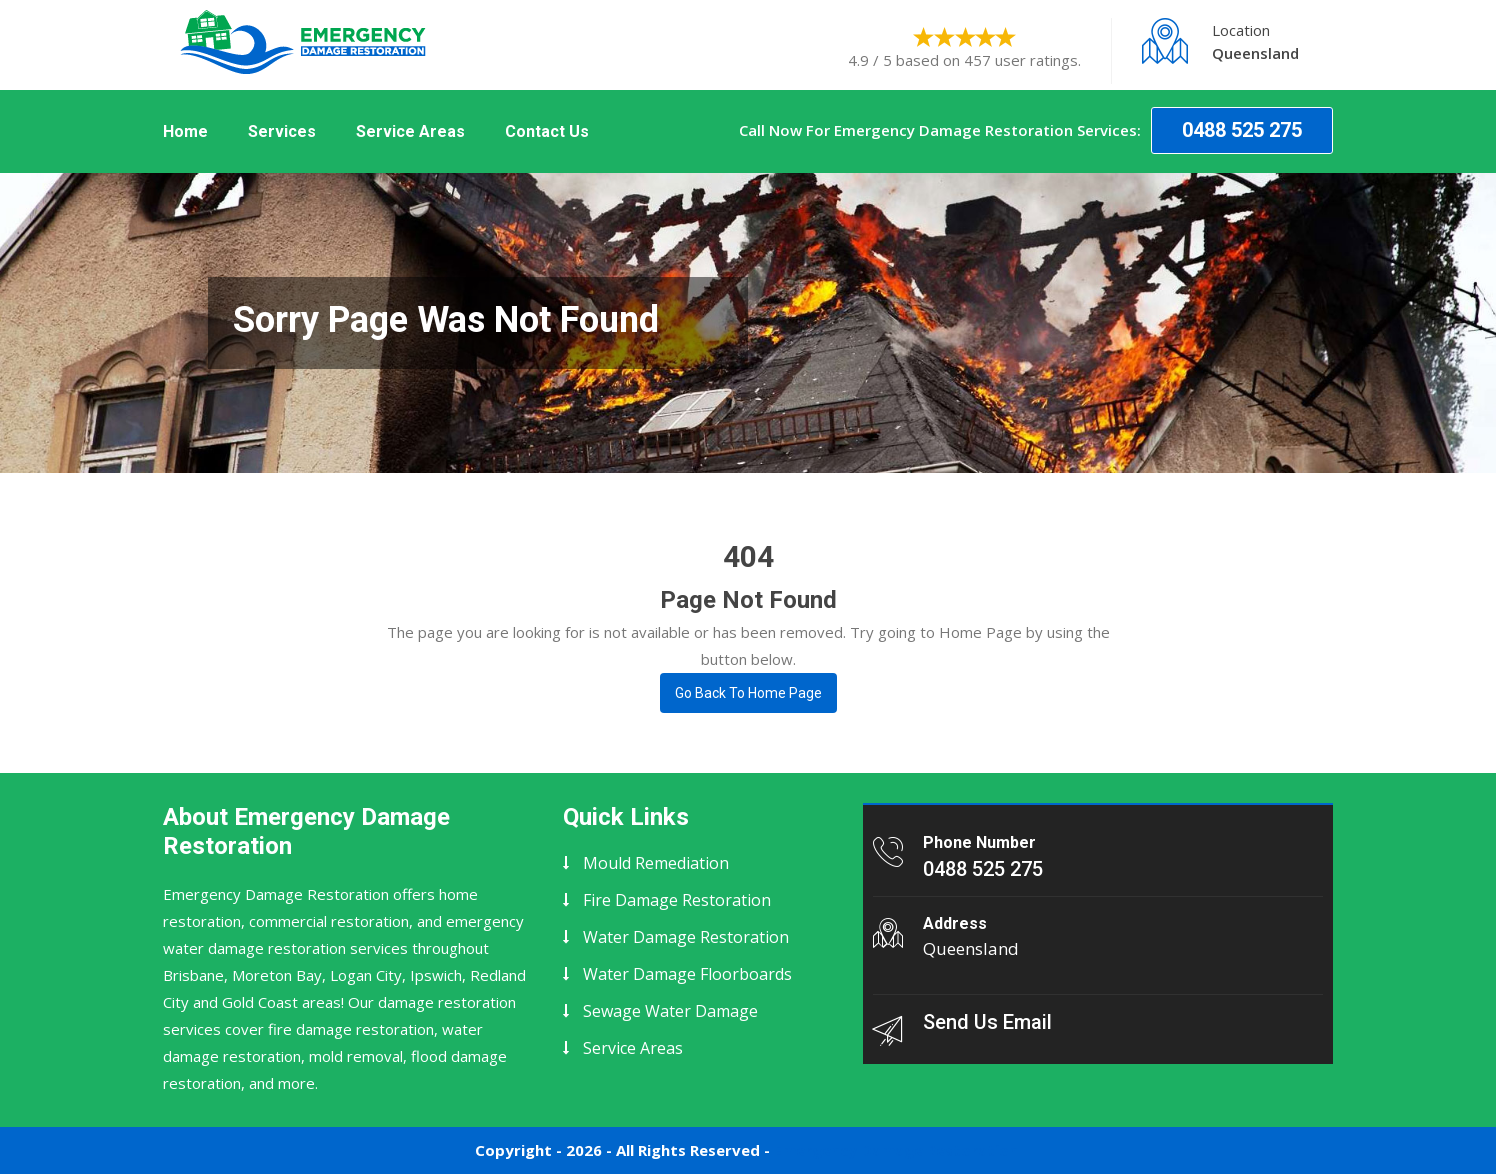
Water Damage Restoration (686, 937)
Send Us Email (987, 1022)
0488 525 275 (1242, 130)
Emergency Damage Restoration (896, 1150)
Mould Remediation (656, 863)
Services (282, 131)
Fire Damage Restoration (677, 900)
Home (185, 131)
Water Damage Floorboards (687, 974)
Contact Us (547, 131)
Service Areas (410, 131)
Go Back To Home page (748, 693)
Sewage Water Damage (670, 1011)
